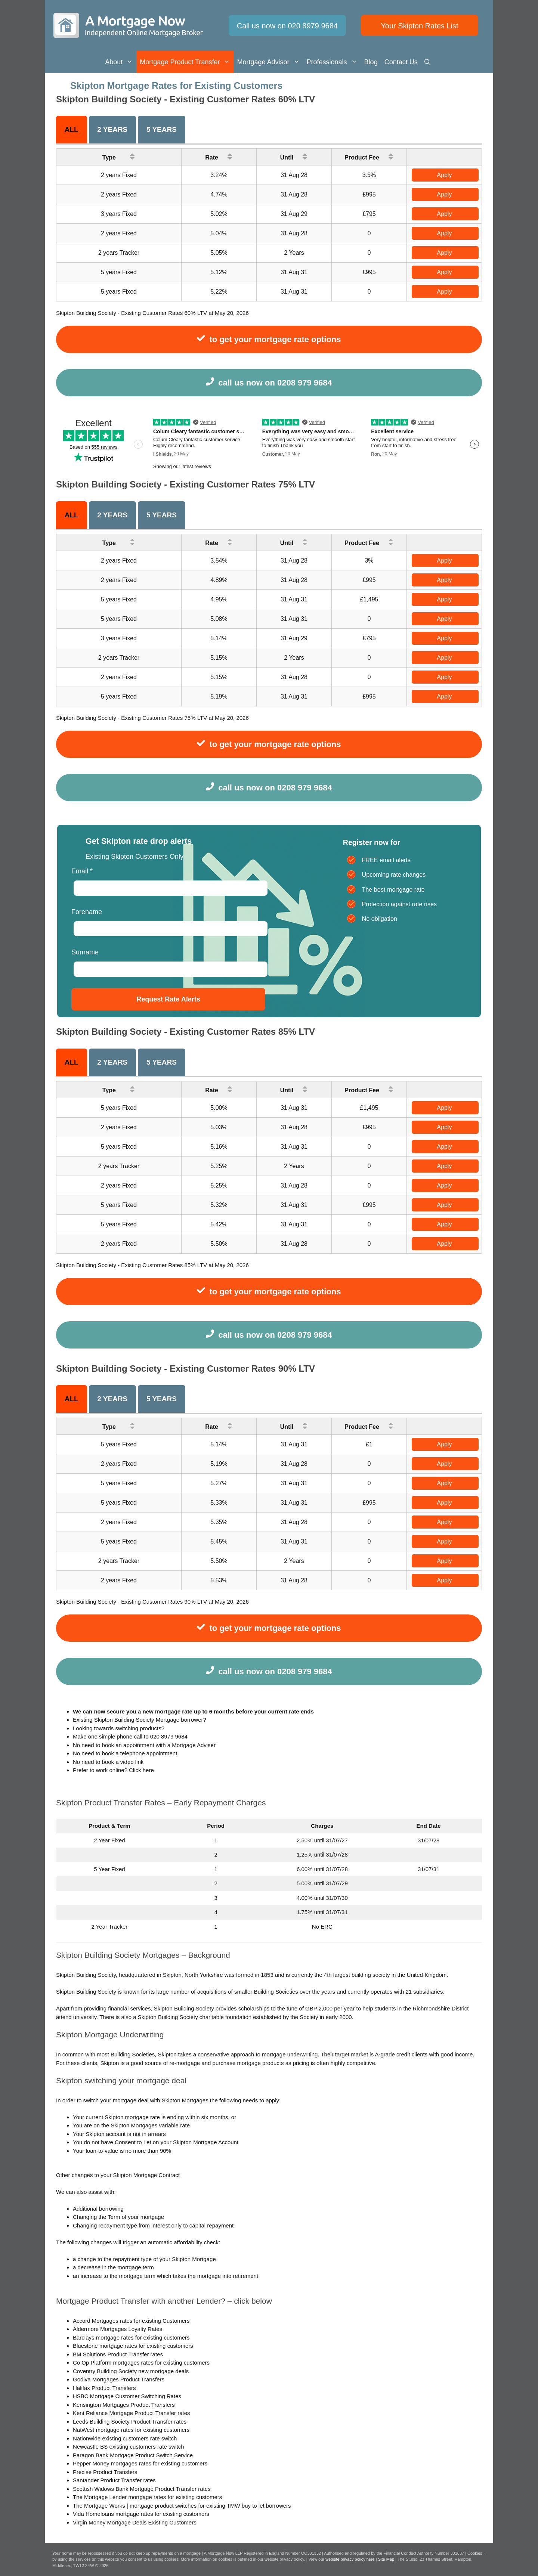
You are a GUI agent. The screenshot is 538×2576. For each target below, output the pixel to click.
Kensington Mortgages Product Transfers (124, 2405)
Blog (371, 62)
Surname (85, 952)
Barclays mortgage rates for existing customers (131, 2337)
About (120, 62)
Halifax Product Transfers (104, 2388)
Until (294, 156)
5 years (161, 129)
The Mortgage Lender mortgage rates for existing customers (147, 2497)
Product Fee (368, 156)
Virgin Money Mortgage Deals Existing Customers (135, 2522)
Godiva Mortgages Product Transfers (118, 2379)
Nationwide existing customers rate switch (125, 2438)
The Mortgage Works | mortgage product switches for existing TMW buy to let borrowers (182, 2505)
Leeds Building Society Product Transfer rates (129, 2421)
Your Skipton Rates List (419, 26)
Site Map (386, 2559)
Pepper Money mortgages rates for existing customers (140, 2463)
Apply (444, 175)
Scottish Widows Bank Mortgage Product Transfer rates (142, 2489)
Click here (141, 1770)
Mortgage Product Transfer (187, 62)
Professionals (334, 62)
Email (82, 871)
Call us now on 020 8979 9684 (287, 26)
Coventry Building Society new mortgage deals (131, 2371)
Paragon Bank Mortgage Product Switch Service (133, 2455)
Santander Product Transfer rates (114, 2480)
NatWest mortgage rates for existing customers (131, 2430)
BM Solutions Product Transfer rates (118, 2354)
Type (118, 156)
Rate (219, 156)
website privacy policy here (350, 2559)
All (71, 129)
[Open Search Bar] (427, 62)
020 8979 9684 (169, 1736)
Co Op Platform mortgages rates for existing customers (141, 2362)
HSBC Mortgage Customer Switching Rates (127, 2396)
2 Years (112, 129)
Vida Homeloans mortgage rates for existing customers (141, 2514)
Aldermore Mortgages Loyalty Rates (117, 2329)
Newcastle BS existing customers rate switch (128, 2446)
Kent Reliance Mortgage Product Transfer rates (131, 2413)
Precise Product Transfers (105, 2472)
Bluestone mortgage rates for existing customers (133, 2346)
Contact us (401, 62)
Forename (86, 912)
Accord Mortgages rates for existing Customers (131, 2321)
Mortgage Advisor (270, 62)
